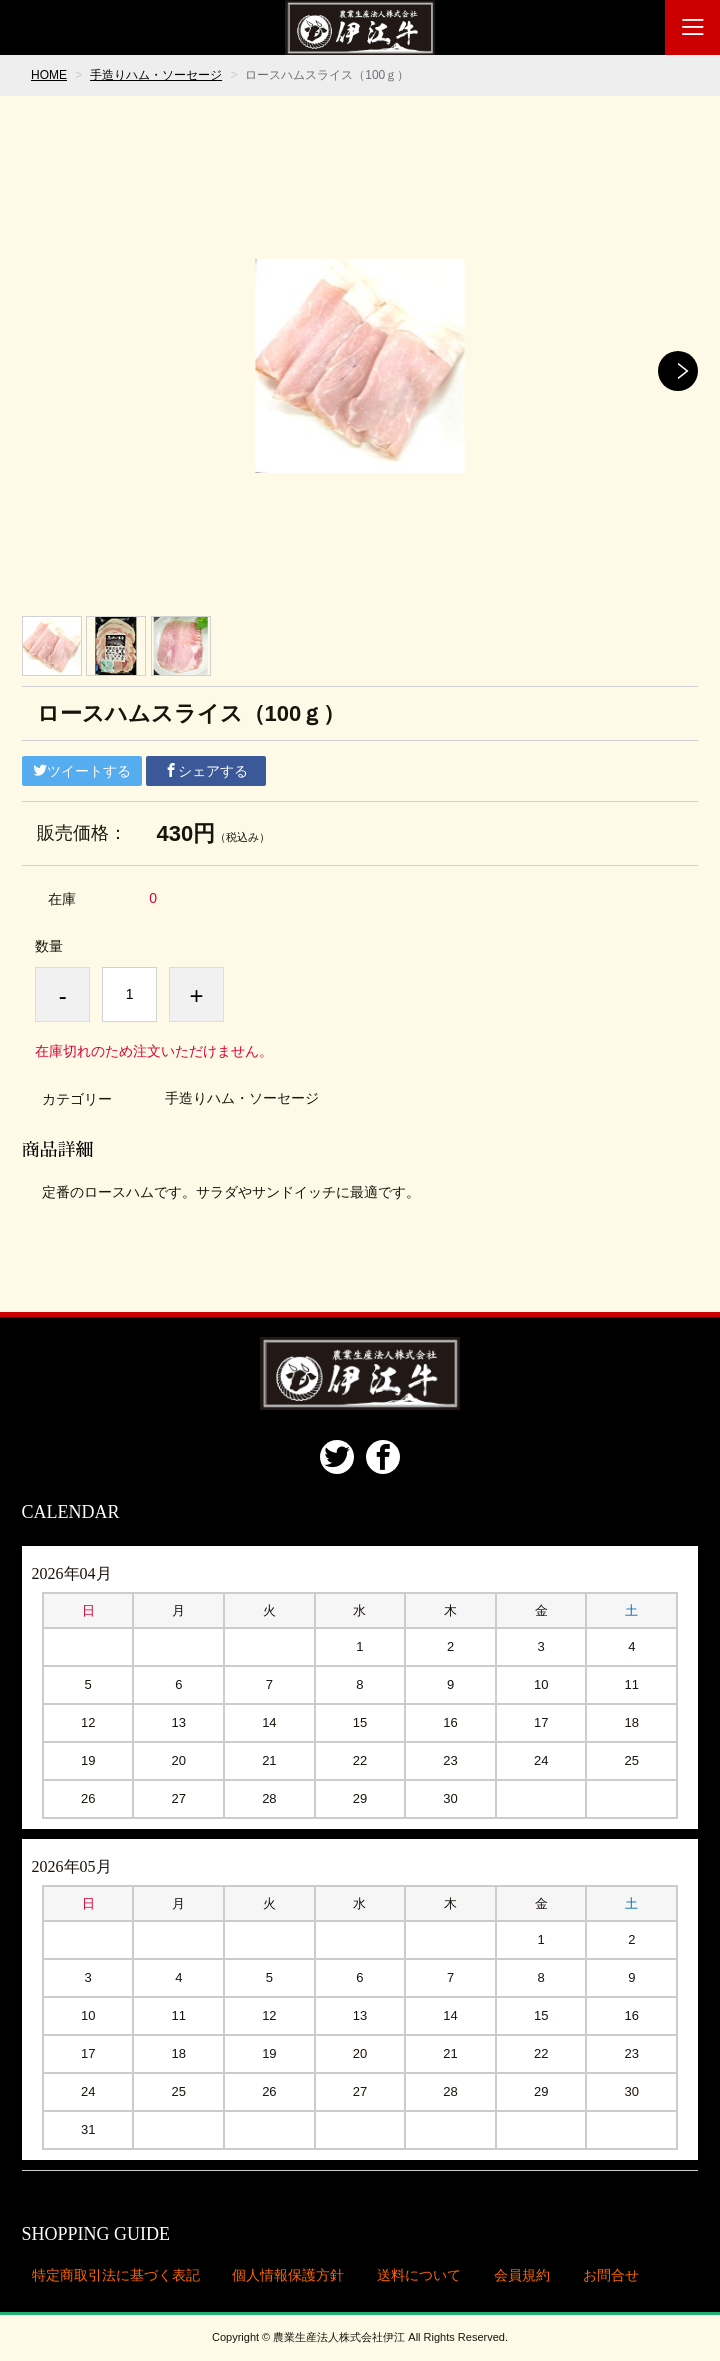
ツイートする (82, 771)
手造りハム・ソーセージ (156, 75)
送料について (419, 2275)
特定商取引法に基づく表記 (116, 2275)
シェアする (206, 771)
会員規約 (522, 2275)
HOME (49, 75)
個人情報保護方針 (288, 2275)
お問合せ (611, 2275)
